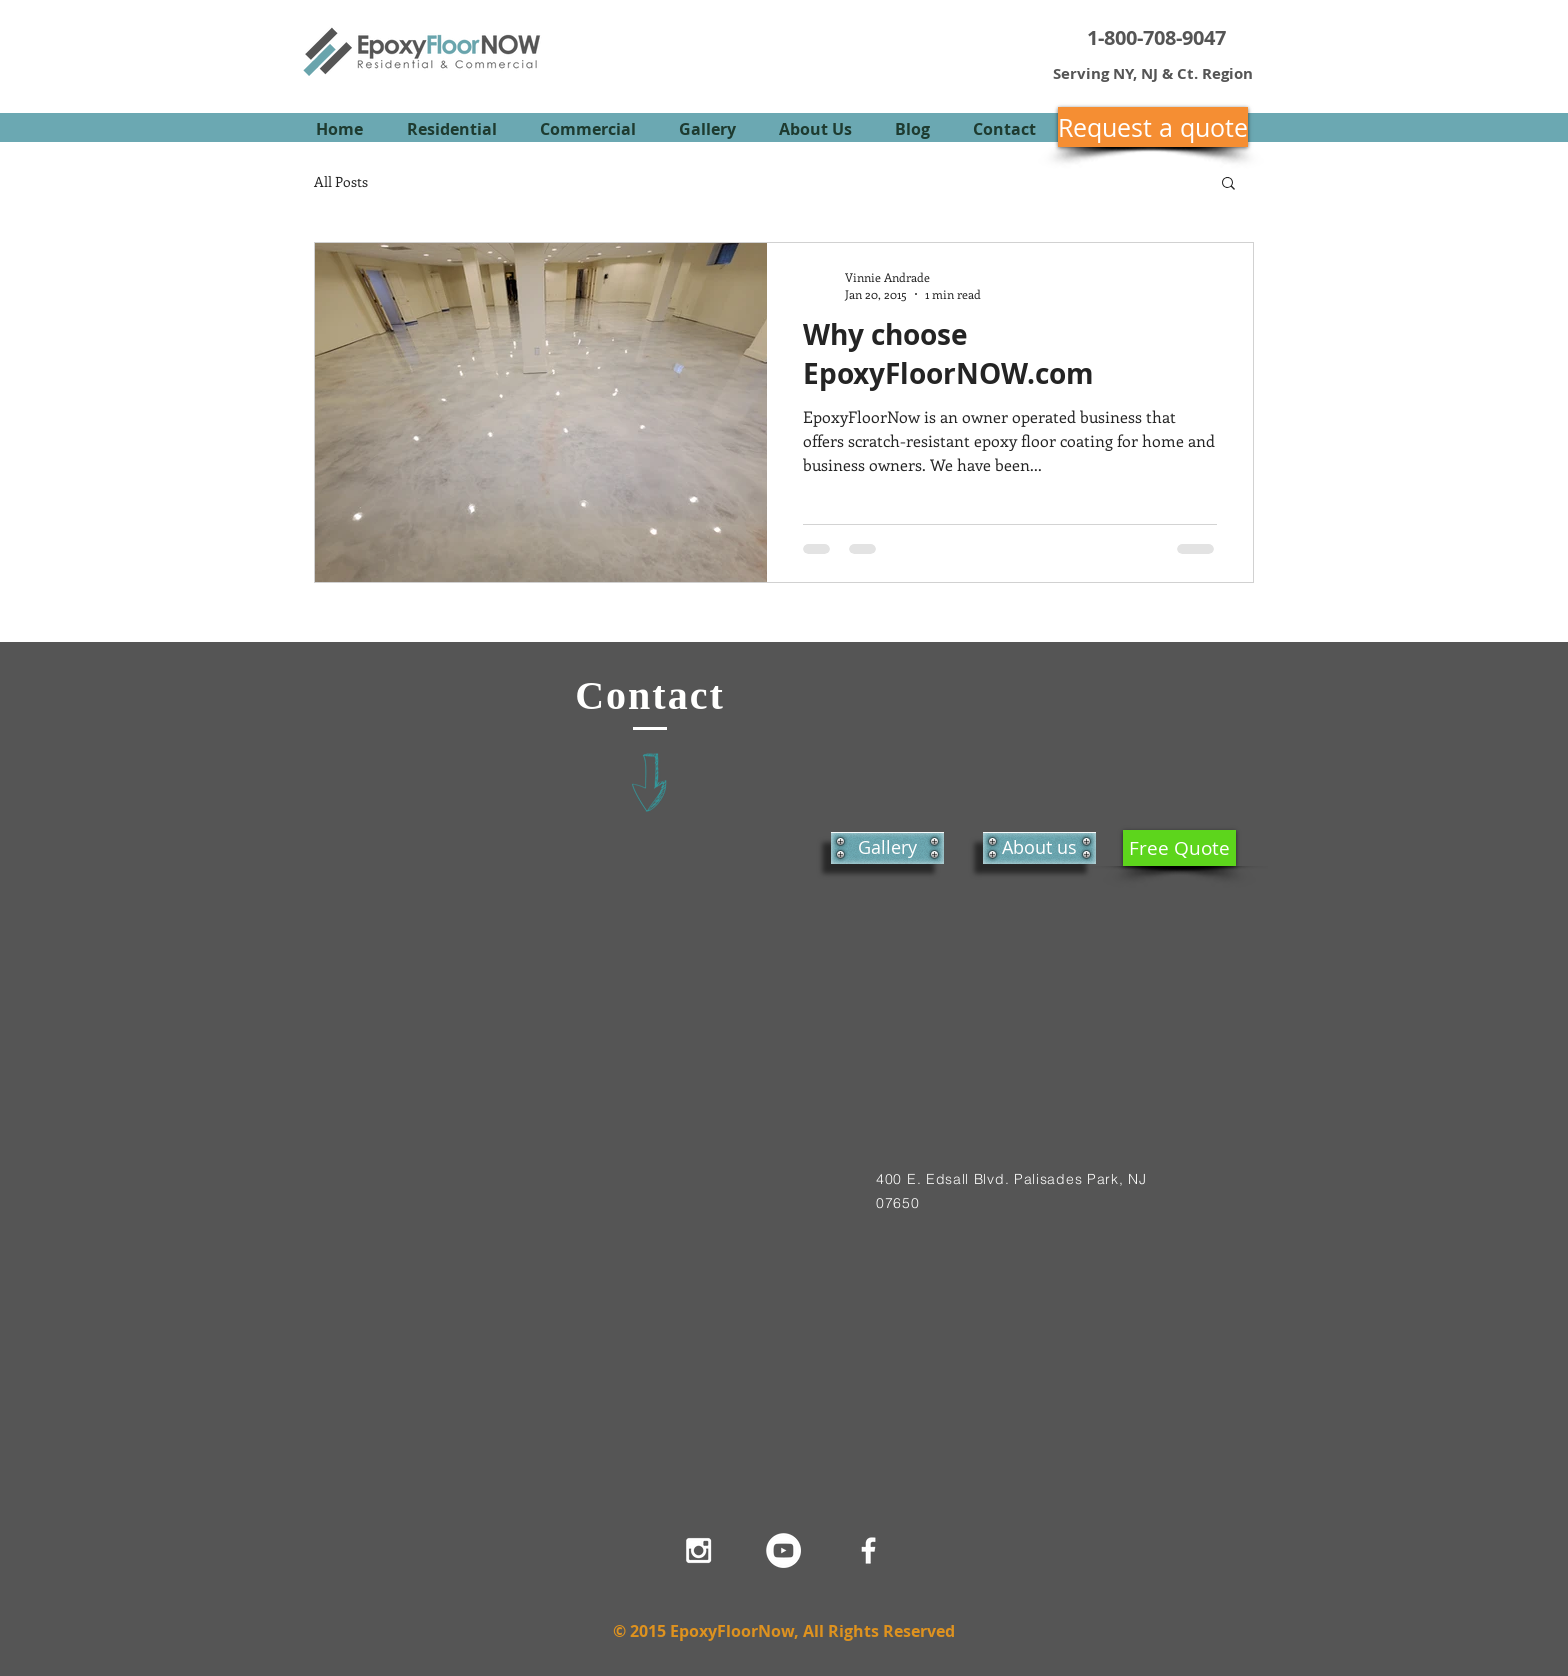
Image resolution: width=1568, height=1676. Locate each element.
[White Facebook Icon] (868, 1550)
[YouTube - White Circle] (783, 1550)
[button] (1228, 184)
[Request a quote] (1153, 127)
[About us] (1039, 848)
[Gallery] (887, 848)
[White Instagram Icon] (698, 1550)
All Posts (341, 181)
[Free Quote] (1179, 848)
